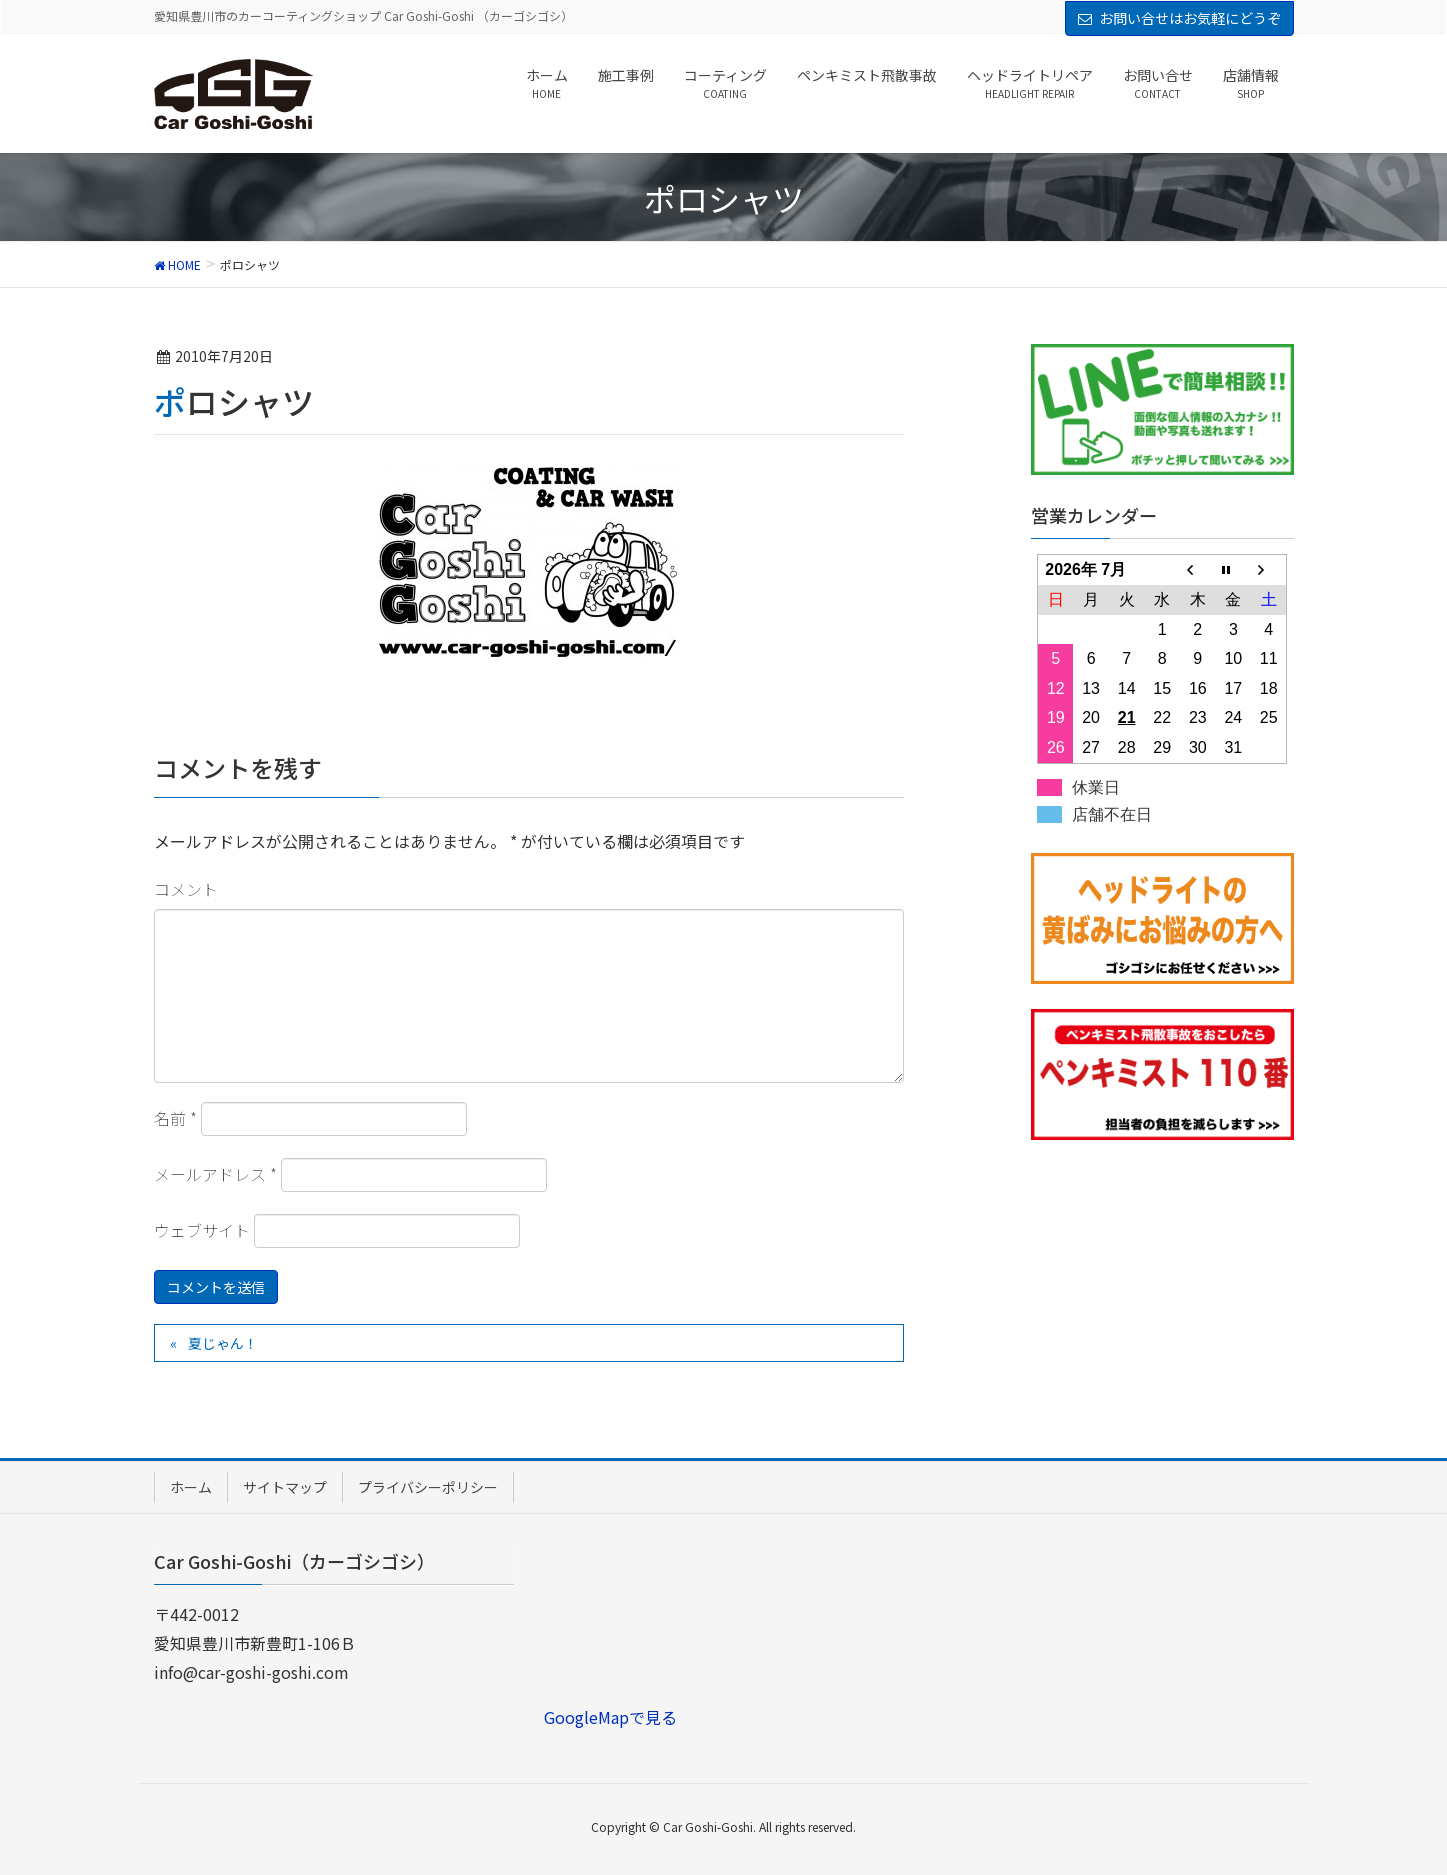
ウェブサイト (202, 1230)
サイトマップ (285, 1487)
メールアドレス (215, 1174)
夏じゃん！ (223, 1343)
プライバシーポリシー (428, 1487)
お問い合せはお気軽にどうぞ (1190, 18)
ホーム (191, 1487)
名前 (175, 1118)
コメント (186, 889)
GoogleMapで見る (610, 1717)
